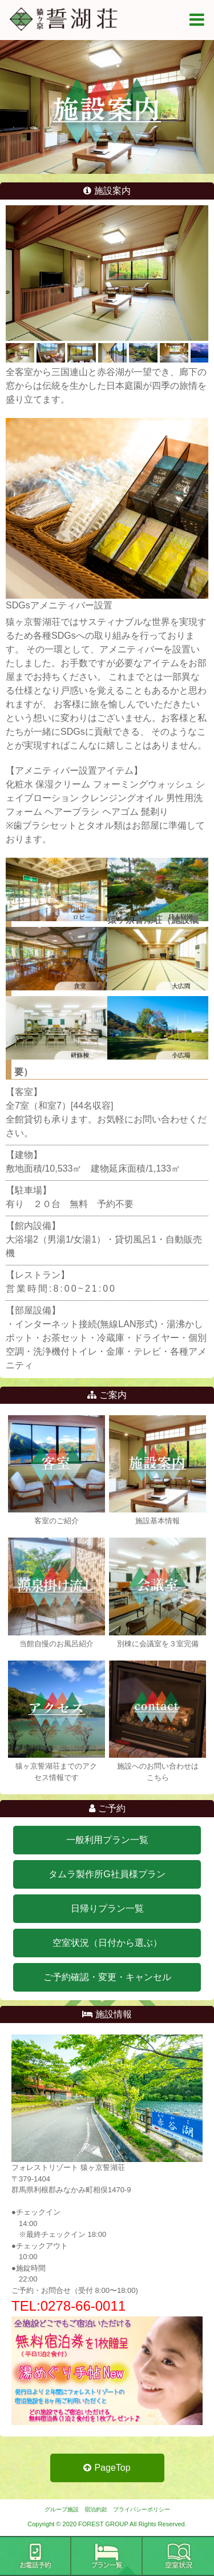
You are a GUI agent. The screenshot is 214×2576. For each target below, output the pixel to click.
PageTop (106, 2468)
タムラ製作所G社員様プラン (107, 1874)
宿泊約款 (95, 2509)
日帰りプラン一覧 (107, 1908)
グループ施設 (62, 2509)
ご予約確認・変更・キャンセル (107, 1977)
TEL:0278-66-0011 (68, 2306)
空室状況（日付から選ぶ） (107, 1943)
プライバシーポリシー (141, 2509)
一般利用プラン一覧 (107, 1840)
